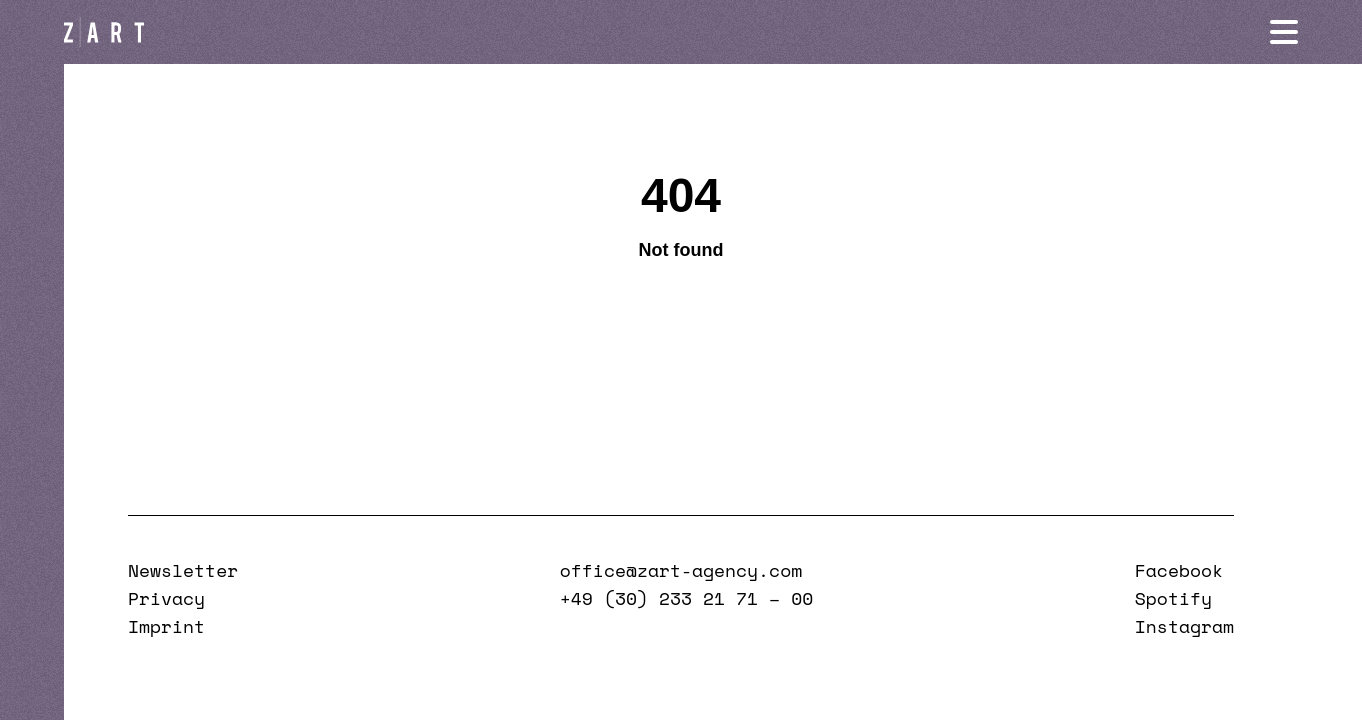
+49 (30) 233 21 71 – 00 (686, 598)
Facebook (1179, 570)
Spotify (1173, 598)
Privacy (166, 598)
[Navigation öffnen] (1284, 32)
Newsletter (183, 570)
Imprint (166, 626)
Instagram (1184, 626)
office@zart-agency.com (681, 570)
